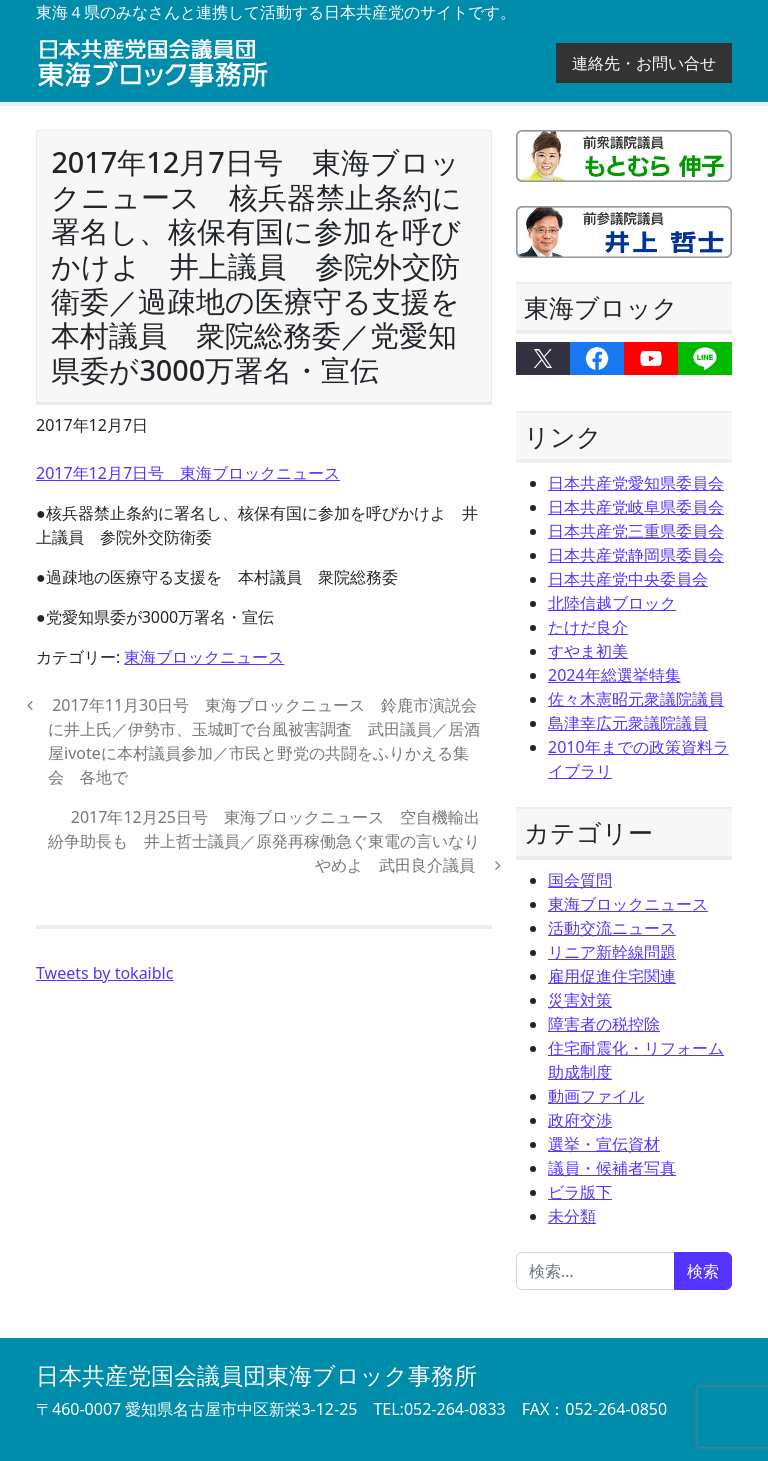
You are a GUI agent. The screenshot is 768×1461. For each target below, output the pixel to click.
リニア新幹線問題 (612, 952)
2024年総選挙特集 (614, 675)
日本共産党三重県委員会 (636, 531)
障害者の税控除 (604, 1024)
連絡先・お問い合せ (644, 63)
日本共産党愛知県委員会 (636, 483)
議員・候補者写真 (612, 1168)
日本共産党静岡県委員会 (636, 555)
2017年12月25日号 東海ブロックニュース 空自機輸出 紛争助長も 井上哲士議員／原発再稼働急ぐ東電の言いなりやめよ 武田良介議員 (272, 841)
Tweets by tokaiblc (104, 973)
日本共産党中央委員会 (628, 579)
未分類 (572, 1216)
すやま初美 (588, 651)
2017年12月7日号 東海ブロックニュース (188, 473)
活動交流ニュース (612, 928)
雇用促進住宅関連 (612, 976)
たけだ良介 (588, 627)
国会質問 (580, 880)
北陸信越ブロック (612, 603)
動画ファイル (596, 1096)
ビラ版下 (580, 1192)
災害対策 (580, 1000)
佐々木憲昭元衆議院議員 (636, 699)
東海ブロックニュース (204, 657)
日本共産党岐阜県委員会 (636, 507)
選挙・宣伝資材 (604, 1144)
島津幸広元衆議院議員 (628, 723)
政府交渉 (580, 1120)
